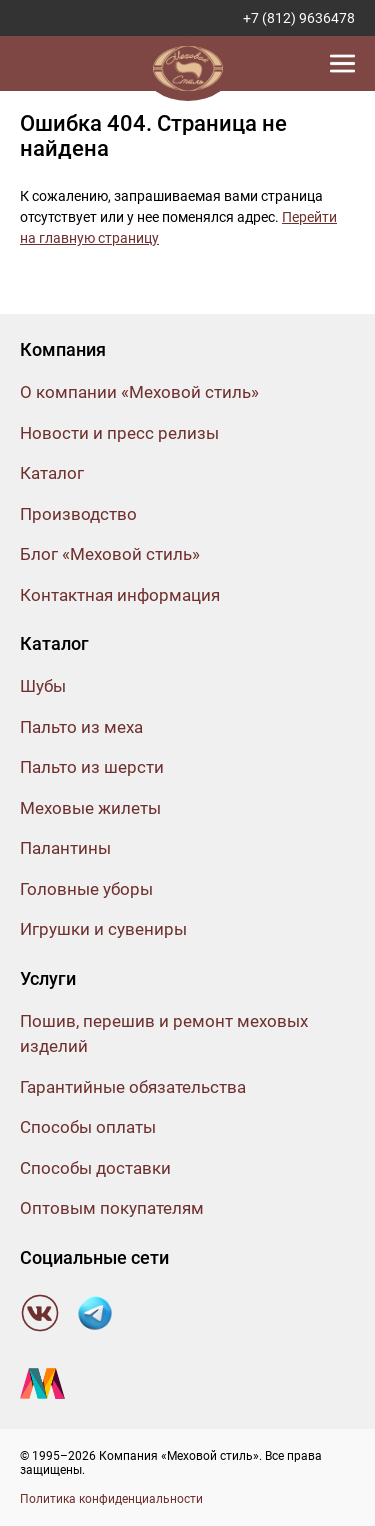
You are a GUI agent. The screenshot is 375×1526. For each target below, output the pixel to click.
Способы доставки (95, 1168)
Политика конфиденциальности (111, 1499)
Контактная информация (120, 595)
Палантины (65, 848)
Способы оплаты (88, 1127)
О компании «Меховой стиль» (139, 392)
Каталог (52, 473)
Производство (78, 514)
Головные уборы (86, 889)
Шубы (43, 686)
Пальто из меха (81, 727)
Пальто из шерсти (92, 767)
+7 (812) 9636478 (299, 18)
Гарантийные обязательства (133, 1087)
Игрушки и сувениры (103, 929)
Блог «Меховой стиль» (110, 554)
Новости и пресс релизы (119, 433)
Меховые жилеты (90, 808)
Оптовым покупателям (112, 1208)
